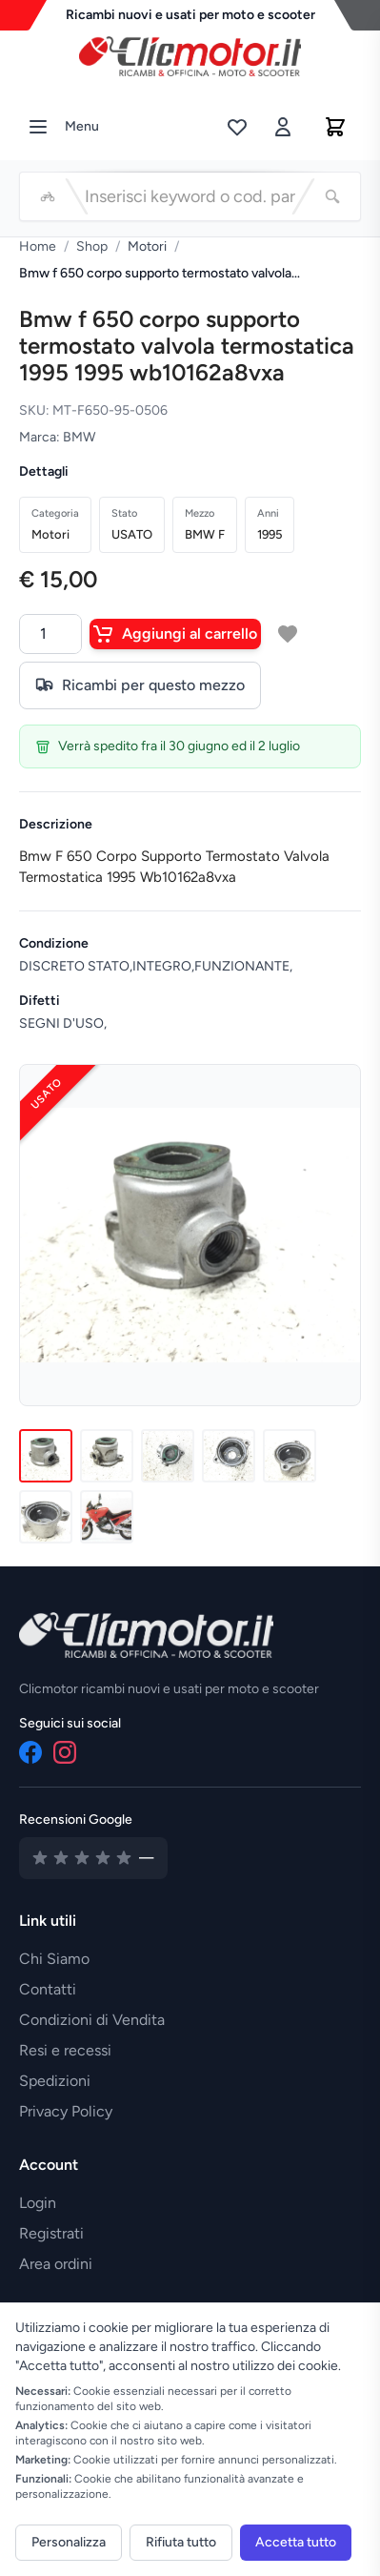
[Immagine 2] (106, 1455)
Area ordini (55, 2264)
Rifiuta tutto (181, 2542)
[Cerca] (332, 196)
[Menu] (38, 127)
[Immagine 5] (289, 1455)
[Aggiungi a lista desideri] (288, 634)
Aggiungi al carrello (175, 634)
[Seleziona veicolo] (47, 196)
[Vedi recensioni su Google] (93, 1858)
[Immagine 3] (167, 1455)
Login (37, 2203)
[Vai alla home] (190, 51)
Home (37, 246)
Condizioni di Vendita (92, 2020)
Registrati (51, 2233)
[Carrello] (335, 126)
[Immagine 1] (45, 1455)
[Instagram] (64, 1752)
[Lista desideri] (237, 127)
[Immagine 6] (45, 1517)
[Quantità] (50, 634)
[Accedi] (283, 127)
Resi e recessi (65, 2050)
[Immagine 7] (106, 1517)
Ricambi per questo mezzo (140, 685)
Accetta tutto (295, 2542)
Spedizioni (54, 2081)
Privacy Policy (65, 2111)
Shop (92, 246)
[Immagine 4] (228, 1455)
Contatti (47, 1989)
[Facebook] (30, 1752)
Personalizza (68, 2542)
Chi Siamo (54, 1959)
